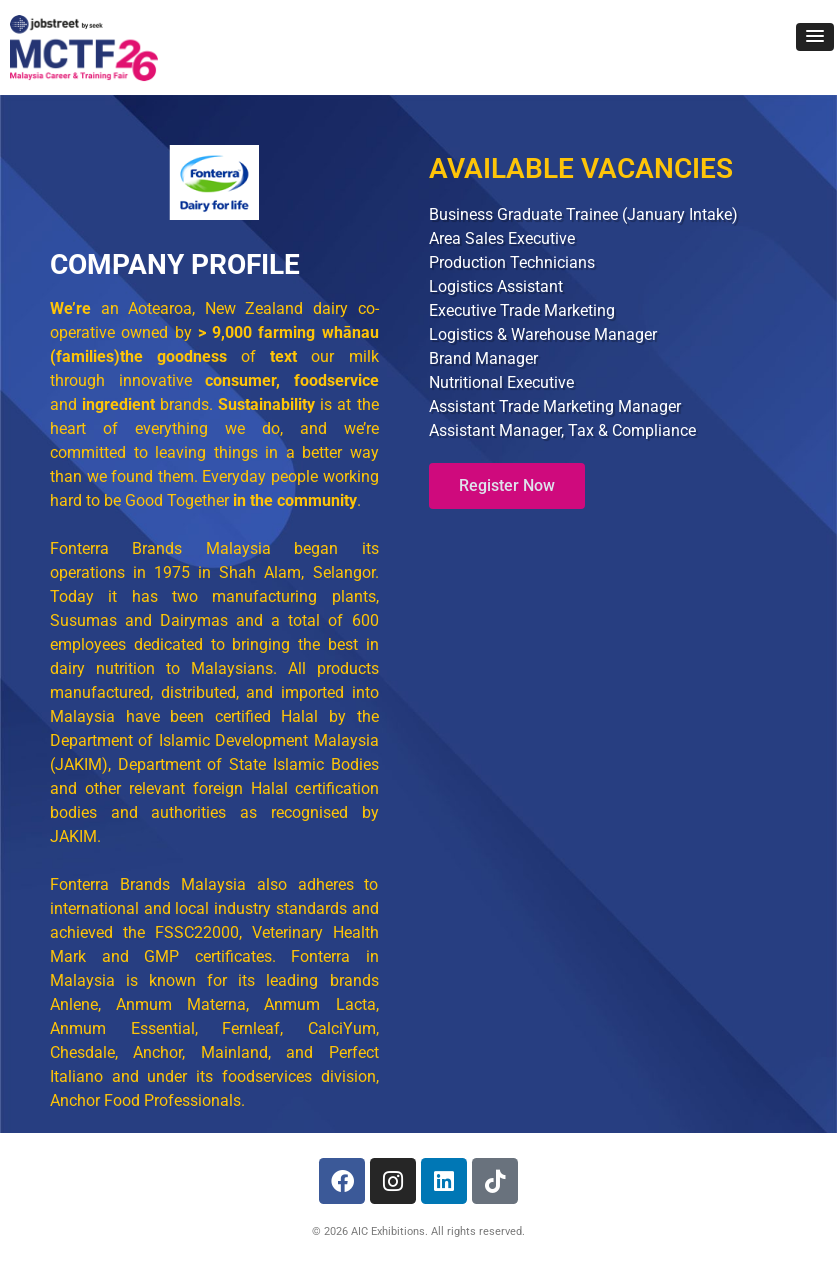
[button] (815, 37)
